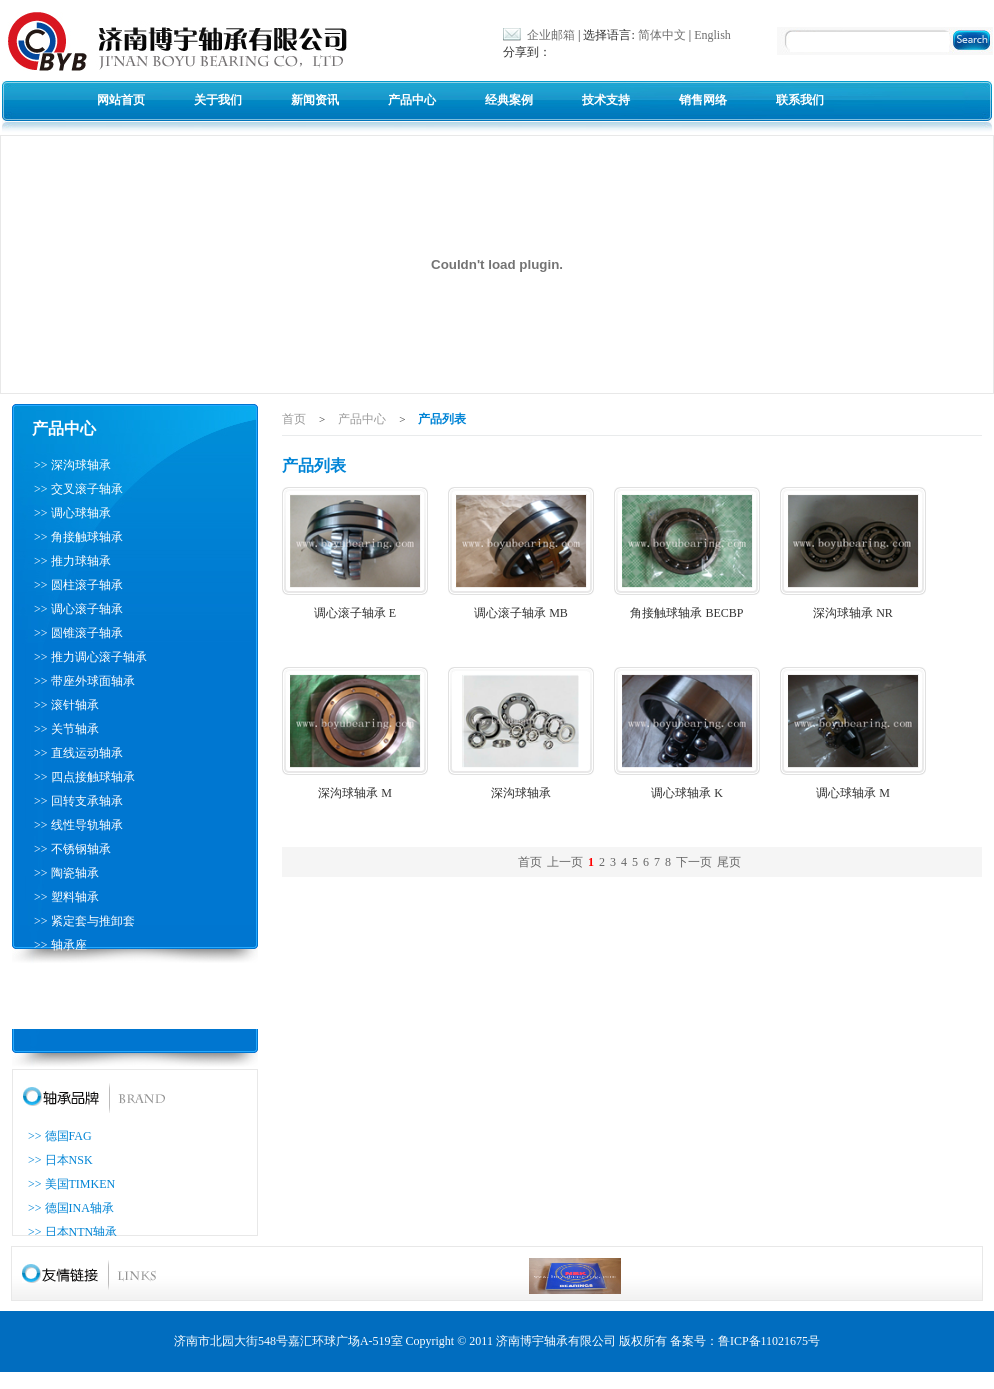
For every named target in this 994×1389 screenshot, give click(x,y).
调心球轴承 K (687, 793)
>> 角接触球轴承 (78, 537)
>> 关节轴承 (66, 729)
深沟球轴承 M (355, 793)
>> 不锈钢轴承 (72, 849)
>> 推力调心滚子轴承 (90, 657)
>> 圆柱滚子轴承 (78, 585)
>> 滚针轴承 (66, 705)
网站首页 (121, 100)
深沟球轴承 (521, 793)
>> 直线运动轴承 (78, 753)
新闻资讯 (315, 100)
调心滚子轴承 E (355, 613)
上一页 (565, 862)
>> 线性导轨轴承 (78, 825)
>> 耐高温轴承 (72, 1017)
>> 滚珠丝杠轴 (72, 969)
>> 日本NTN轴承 (72, 1232)
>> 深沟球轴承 (72, 465)
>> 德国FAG (60, 1136)
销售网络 (703, 100)
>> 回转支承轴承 (78, 801)
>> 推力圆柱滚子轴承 (90, 993)
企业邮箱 (551, 35)
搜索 (974, 42)
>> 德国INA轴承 (71, 1208)
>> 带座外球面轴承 (84, 681)
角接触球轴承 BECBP (686, 613)
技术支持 (606, 100)
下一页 (694, 862)
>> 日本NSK (60, 1160)
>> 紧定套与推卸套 (84, 921)
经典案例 (509, 100)
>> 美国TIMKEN (71, 1184)
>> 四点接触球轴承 (84, 777)
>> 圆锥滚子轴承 (78, 633)
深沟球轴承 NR (853, 613)
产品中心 (412, 100)
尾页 (729, 862)
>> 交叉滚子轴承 (78, 489)
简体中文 (662, 35)
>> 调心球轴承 (72, 513)
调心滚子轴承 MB (521, 613)
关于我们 (218, 100)
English (712, 35)
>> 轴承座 (60, 945)
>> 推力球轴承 (72, 561)
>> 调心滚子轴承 (78, 609)
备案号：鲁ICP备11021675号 (745, 1341)
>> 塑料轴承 (66, 897)
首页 (294, 419)
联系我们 (800, 100)
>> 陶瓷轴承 (66, 873)
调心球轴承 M (853, 793)
